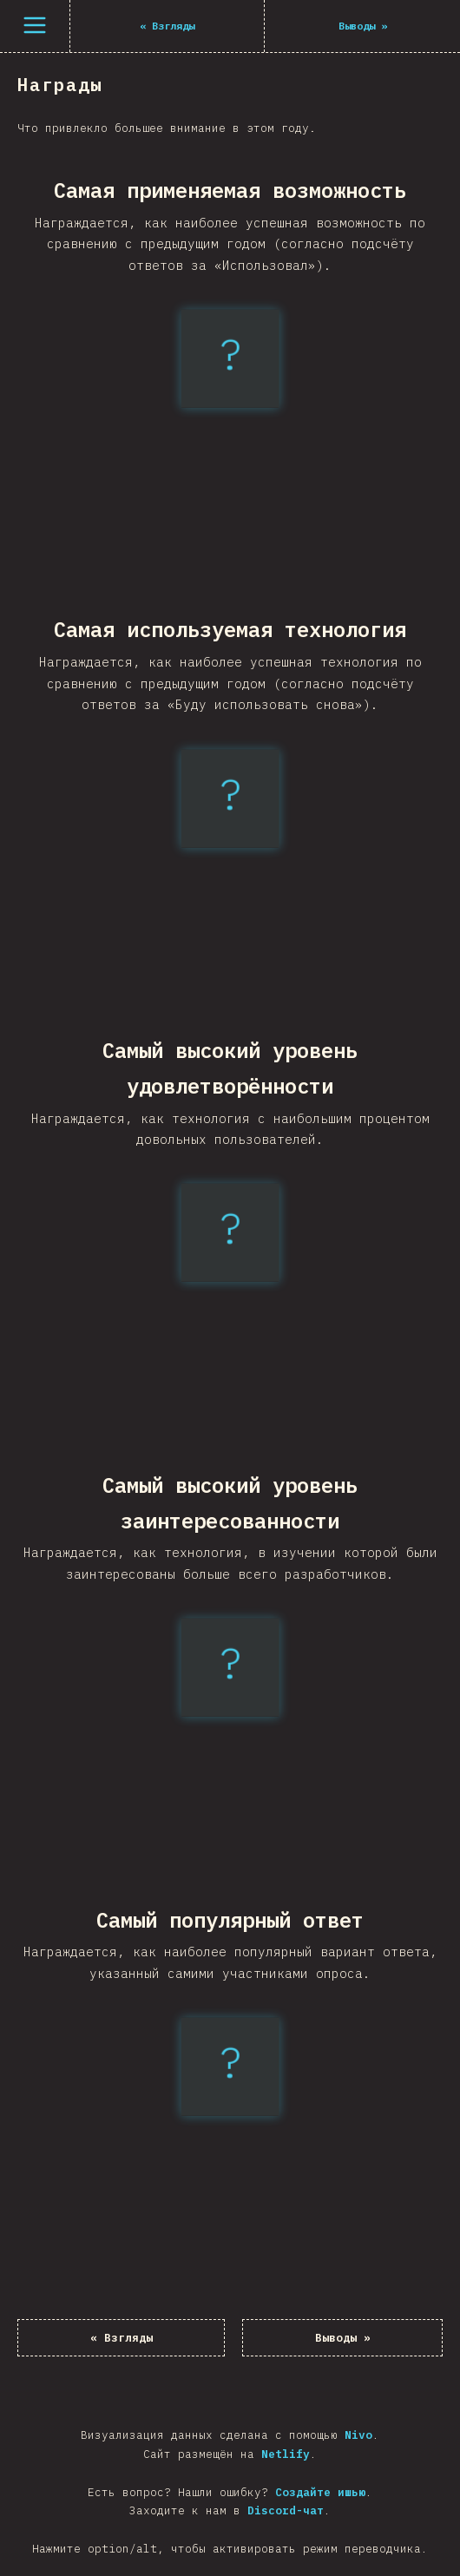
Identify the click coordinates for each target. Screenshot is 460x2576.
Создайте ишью (320, 2492)
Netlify (285, 2454)
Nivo (358, 2435)
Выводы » (343, 2337)
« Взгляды (121, 2337)
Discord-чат (285, 2510)
